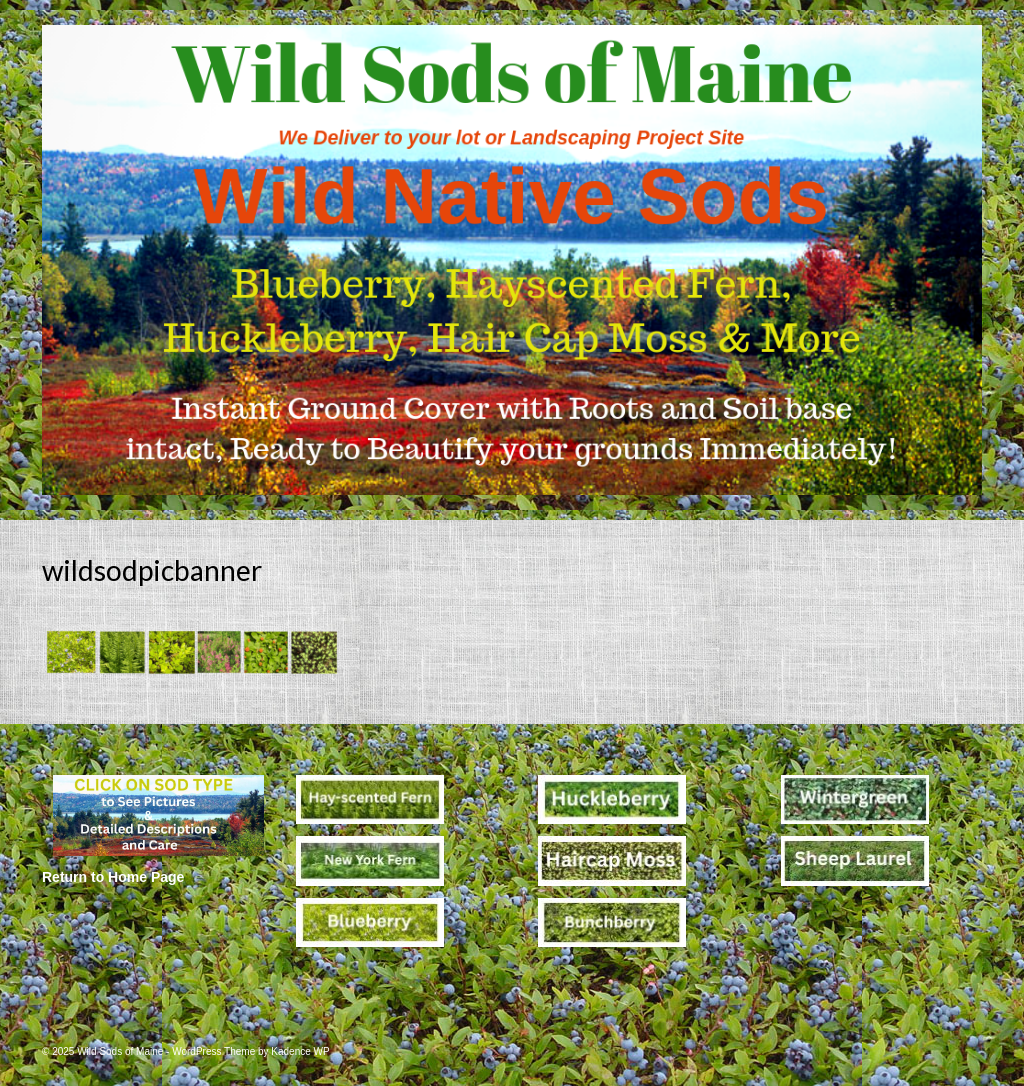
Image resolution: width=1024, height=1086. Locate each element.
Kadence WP (300, 1051)
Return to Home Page (113, 877)
